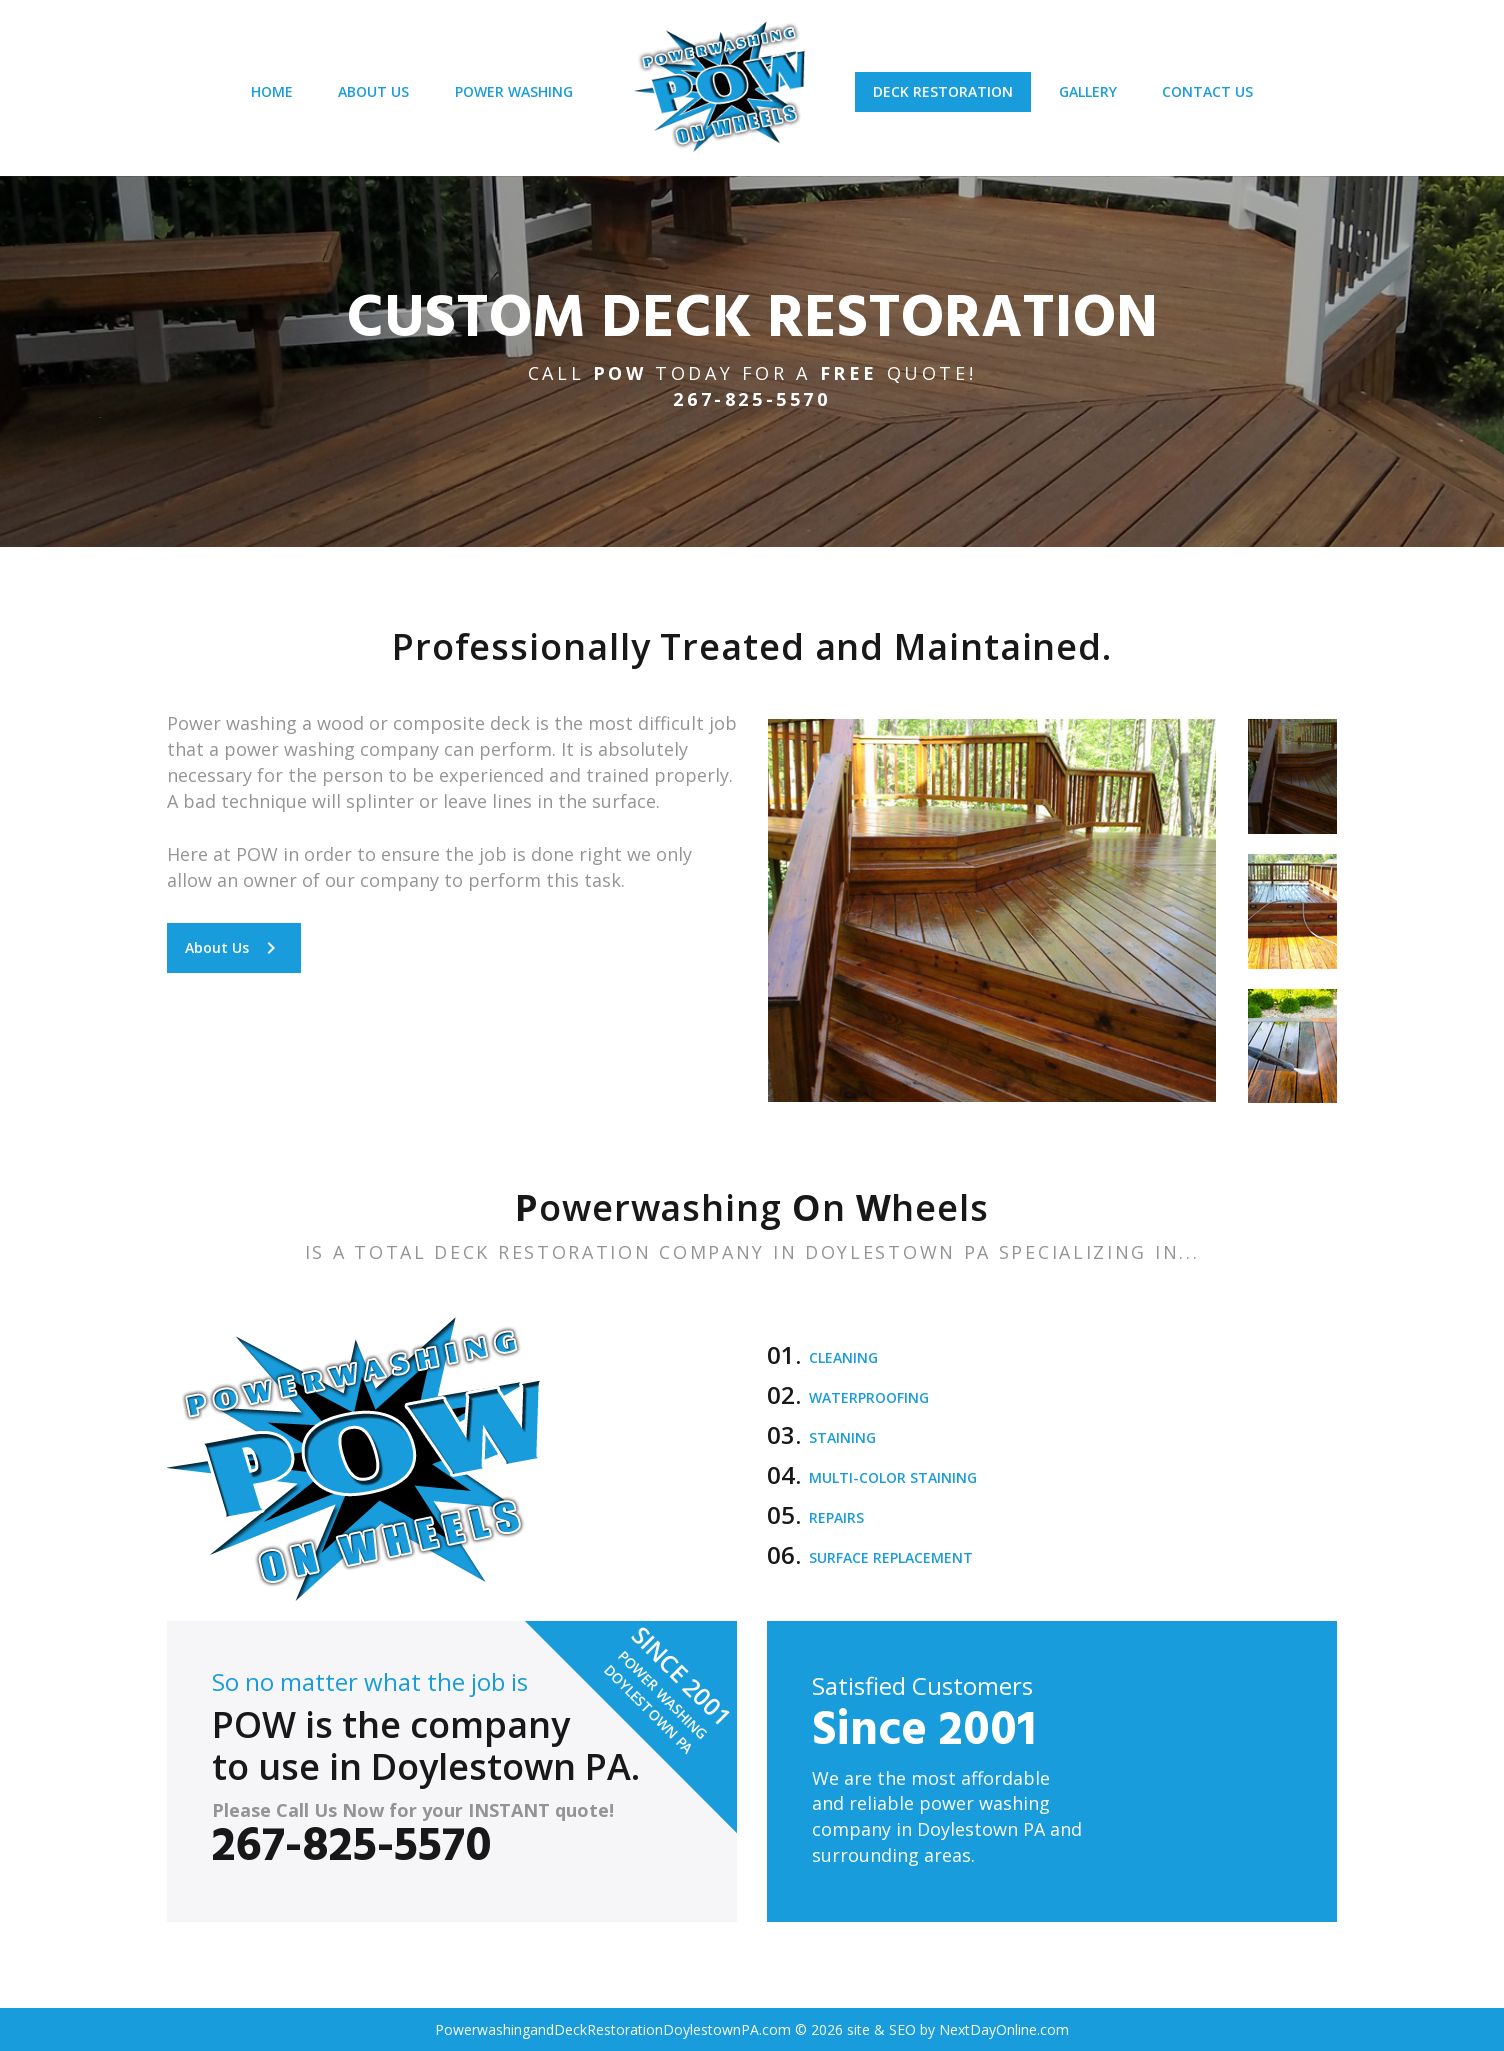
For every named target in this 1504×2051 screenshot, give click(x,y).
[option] (992, 910)
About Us (234, 947)
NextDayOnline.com (1004, 2029)
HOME (256, 97)
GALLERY (1097, 97)
